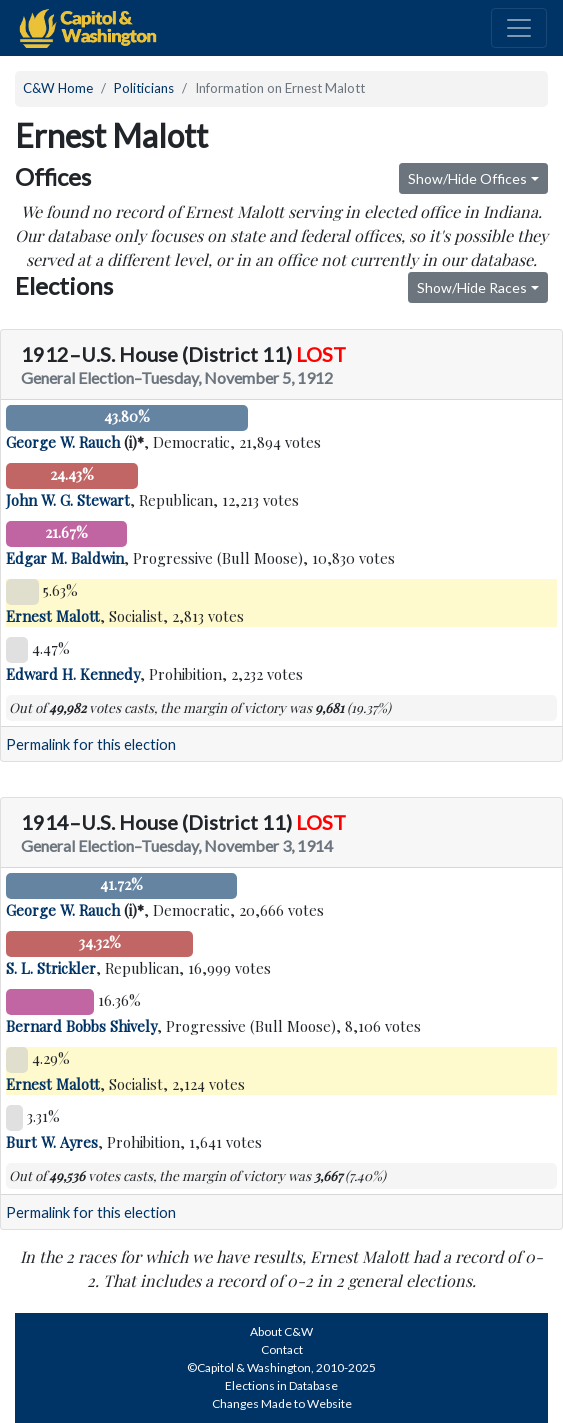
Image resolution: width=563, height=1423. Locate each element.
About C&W (281, 1331)
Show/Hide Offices (467, 178)
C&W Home (58, 88)
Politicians (144, 88)
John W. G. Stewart (68, 500)
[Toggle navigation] (519, 28)
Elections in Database (281, 1385)
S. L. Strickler (51, 968)
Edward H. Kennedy (73, 674)
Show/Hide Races (472, 287)
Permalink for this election (91, 744)
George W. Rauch (63, 442)
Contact (282, 1349)
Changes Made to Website (282, 1403)
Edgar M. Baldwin (65, 558)
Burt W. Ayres (52, 1142)
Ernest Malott (53, 616)
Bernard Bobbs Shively (81, 1026)
